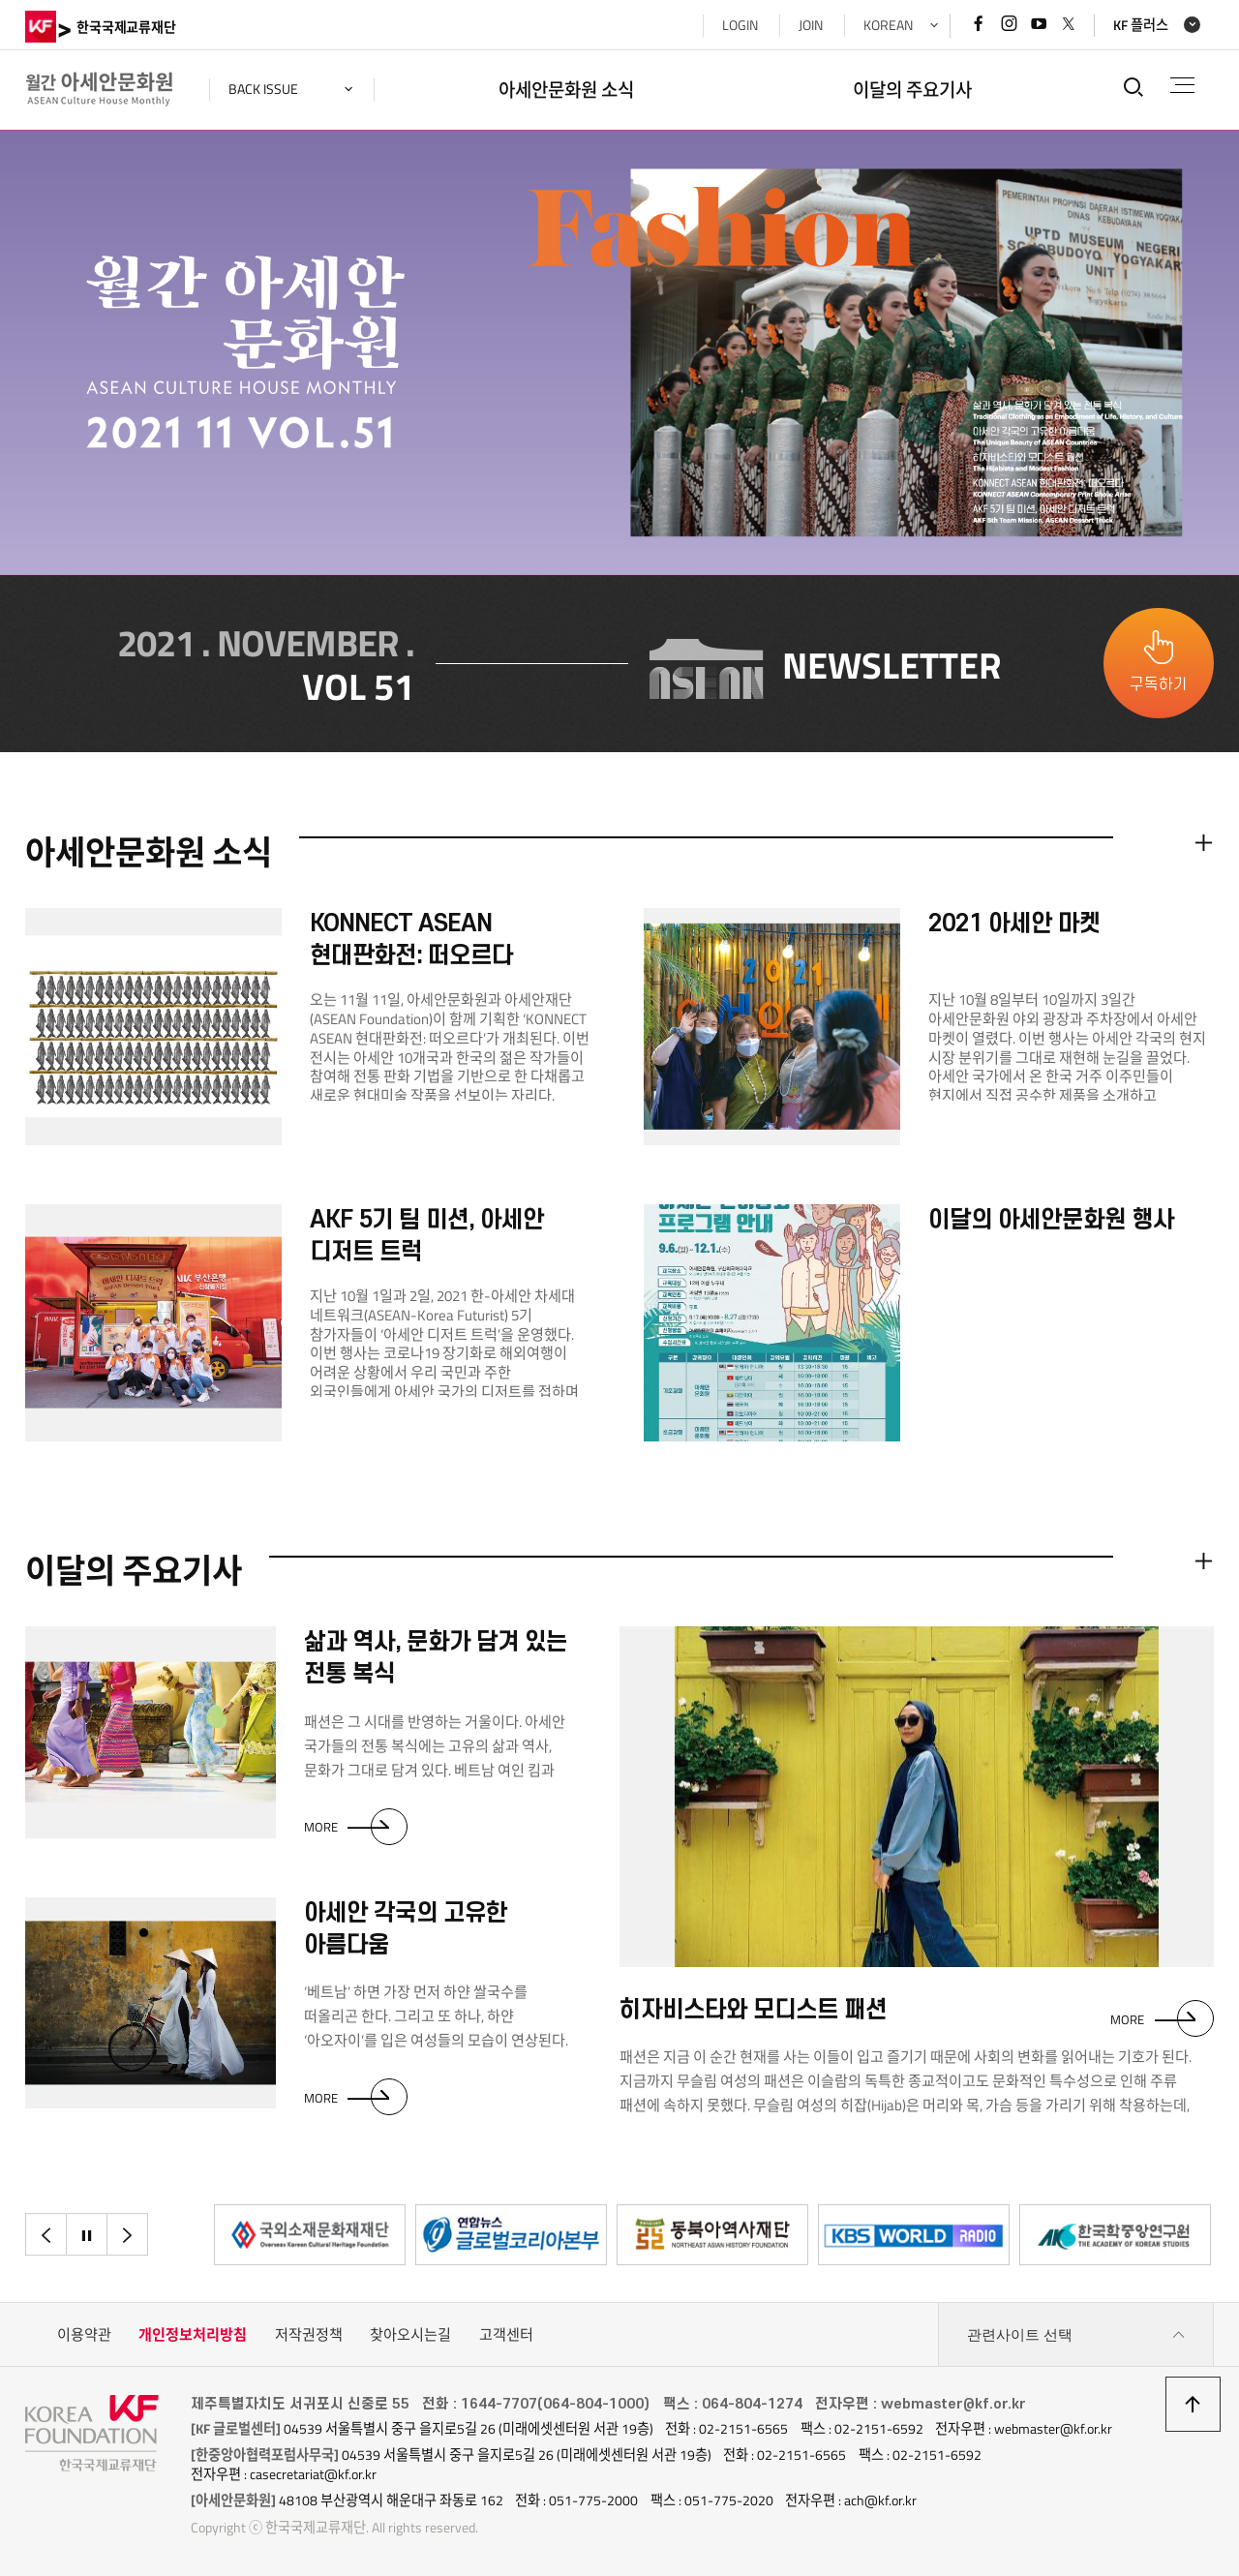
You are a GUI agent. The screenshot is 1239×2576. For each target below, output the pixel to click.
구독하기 (1159, 684)
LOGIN (740, 25)
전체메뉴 (1182, 85)
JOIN (811, 25)
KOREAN (888, 25)
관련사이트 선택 (1076, 2335)
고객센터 (506, 2334)
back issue (263, 89)
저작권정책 (309, 2334)
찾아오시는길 (410, 2334)
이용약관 (84, 2334)
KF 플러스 (1140, 25)
